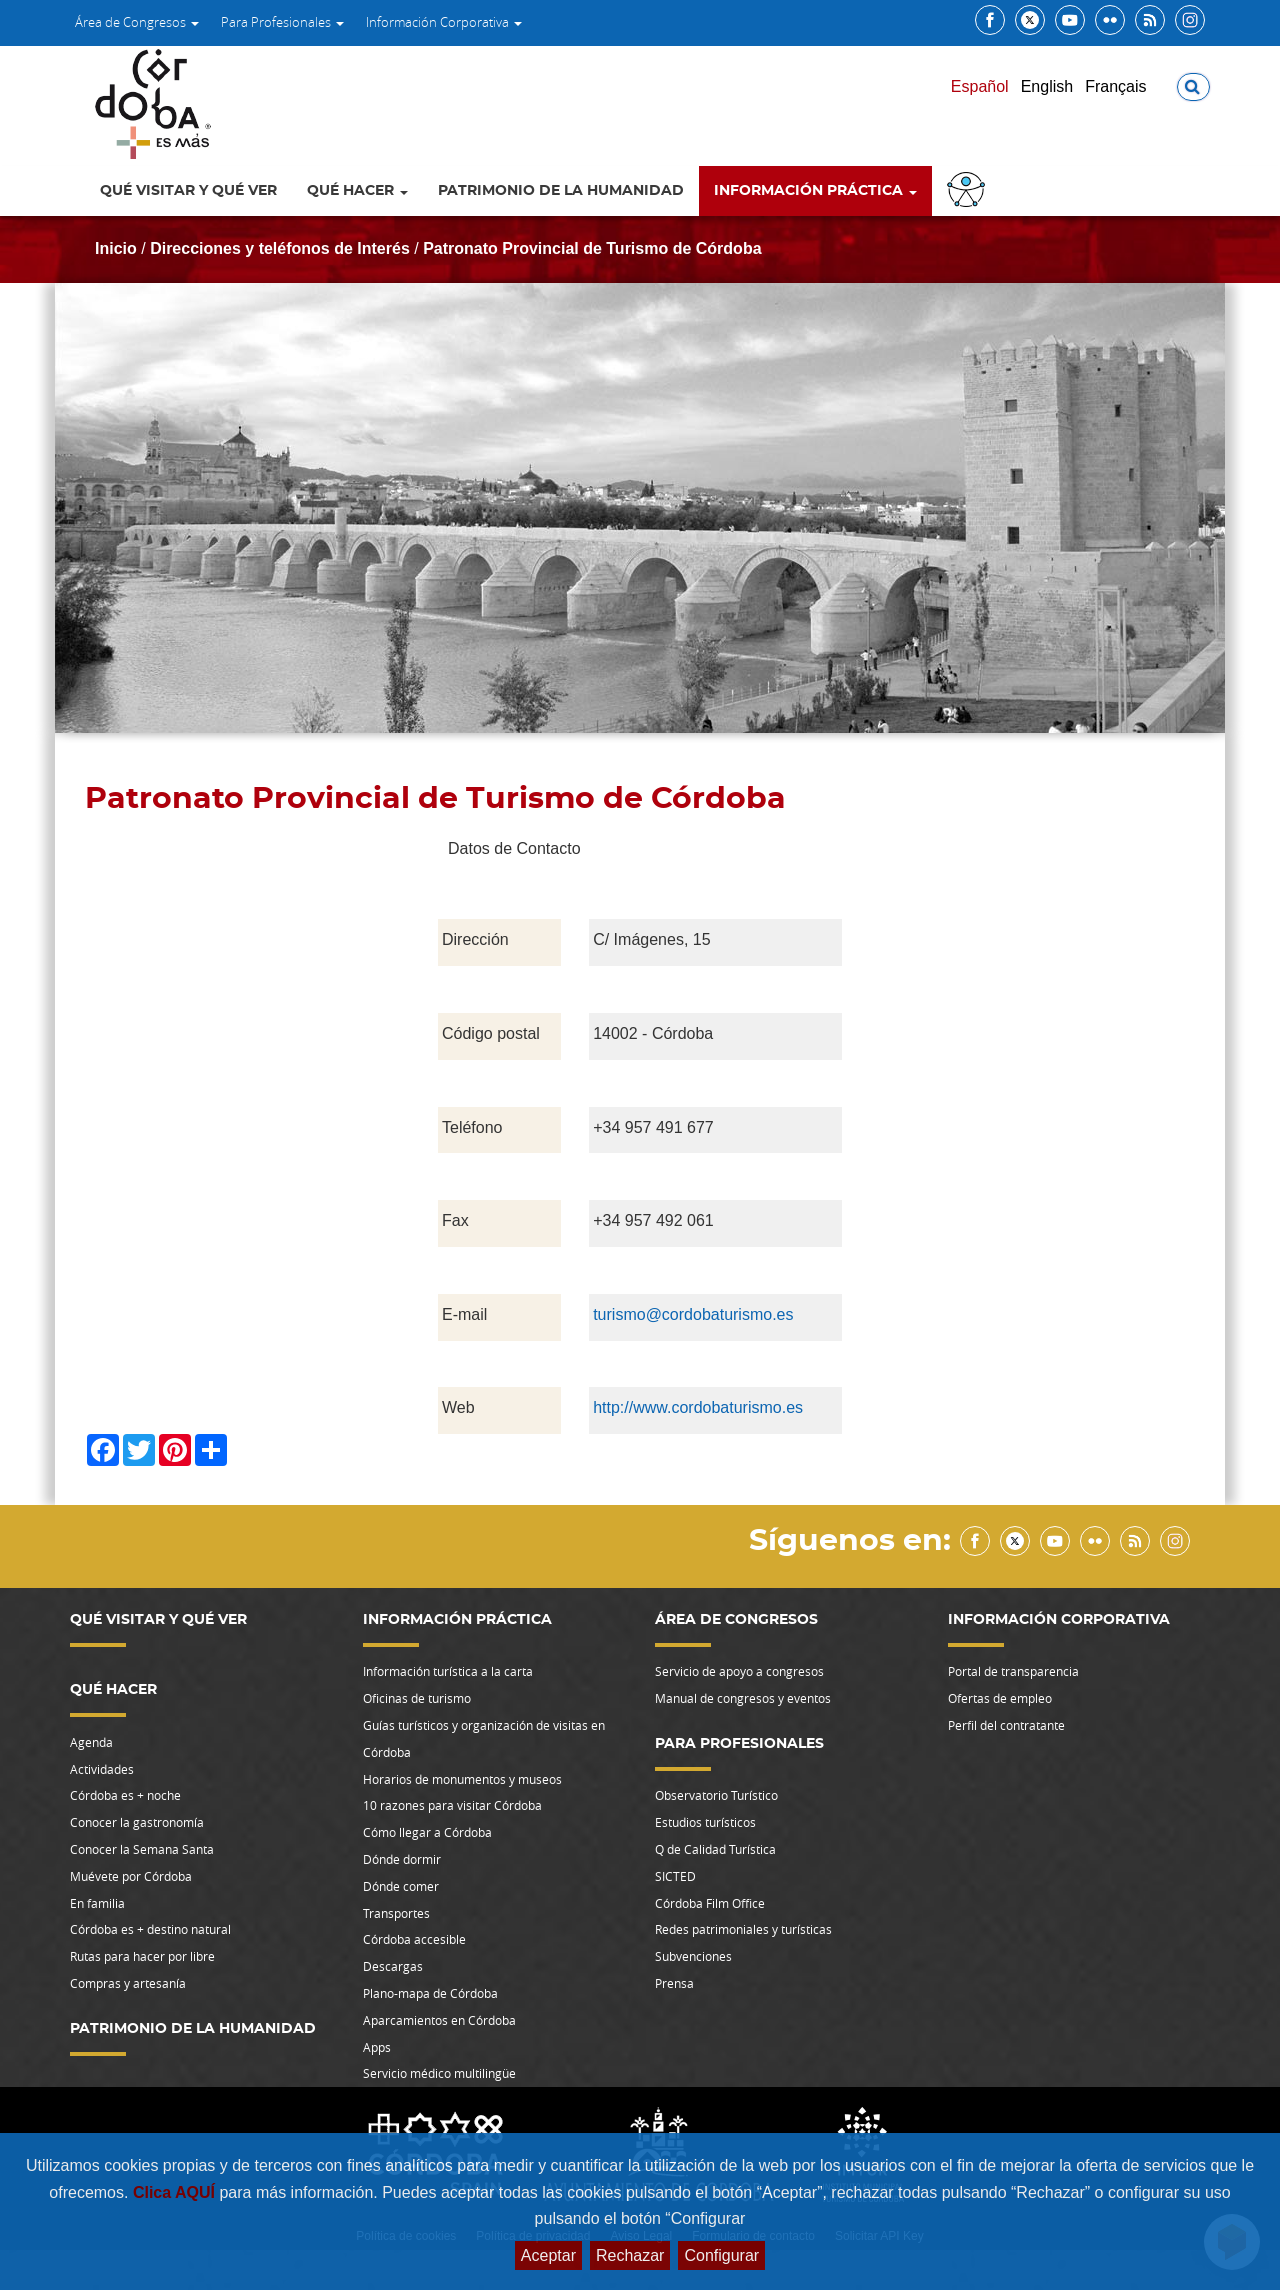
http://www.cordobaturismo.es (698, 1407)
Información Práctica (815, 191)
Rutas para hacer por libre (142, 1956)
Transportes (396, 1913)
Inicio (116, 248)
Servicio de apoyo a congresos (739, 1671)
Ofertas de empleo (1000, 1698)
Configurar (721, 2255)
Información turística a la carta (448, 1671)
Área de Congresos (137, 22)
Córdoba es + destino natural (150, 1929)
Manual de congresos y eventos (743, 1698)
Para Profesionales (282, 22)
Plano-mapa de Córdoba (430, 1993)
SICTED (675, 1876)
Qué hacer (357, 191)
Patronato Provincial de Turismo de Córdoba (592, 248)
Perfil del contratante (1006, 1725)
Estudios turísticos (705, 1822)
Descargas (393, 1966)
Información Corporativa (444, 22)
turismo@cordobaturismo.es (693, 1314)
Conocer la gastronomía (137, 1822)
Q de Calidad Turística (715, 1849)
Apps (377, 2047)
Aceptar (548, 2255)
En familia (97, 1903)
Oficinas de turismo (417, 1698)
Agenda (91, 1742)
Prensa (674, 1983)
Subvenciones (693, 1956)
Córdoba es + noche (125, 1795)
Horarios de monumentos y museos (462, 1779)
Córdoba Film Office (710, 1903)
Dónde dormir (402, 1859)
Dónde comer (401, 1886)
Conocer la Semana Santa (142, 1849)
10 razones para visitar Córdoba (452, 1805)
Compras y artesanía (128, 1983)
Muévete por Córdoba (131, 1876)
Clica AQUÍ (176, 2192)
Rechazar (630, 2255)
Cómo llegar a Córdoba (427, 1832)
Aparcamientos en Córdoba (439, 2020)
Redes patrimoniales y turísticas (743, 1929)
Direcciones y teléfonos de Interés (280, 248)
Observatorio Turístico (716, 1795)
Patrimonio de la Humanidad (561, 191)
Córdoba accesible (414, 1939)
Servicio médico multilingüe (439, 2073)
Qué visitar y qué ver (188, 191)
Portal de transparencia (1013, 1671)
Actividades (102, 1769)
